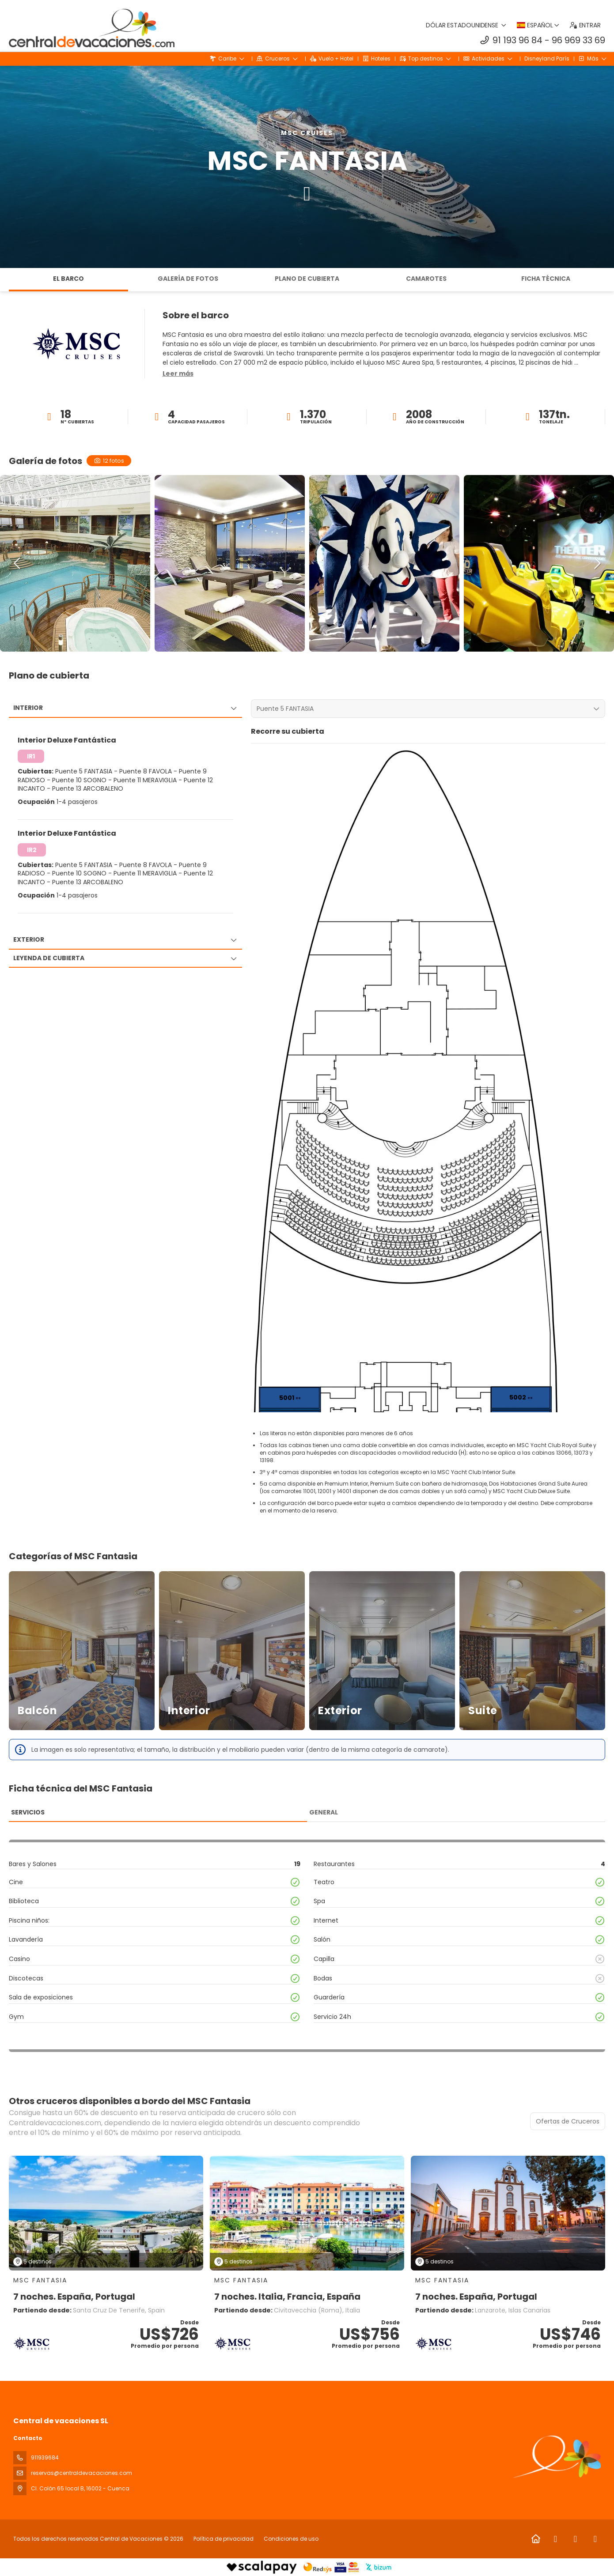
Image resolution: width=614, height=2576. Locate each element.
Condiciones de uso (290, 2538)
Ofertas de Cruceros (567, 2121)
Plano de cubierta (307, 278)
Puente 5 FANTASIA (83, 771)
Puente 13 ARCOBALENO (87, 788)
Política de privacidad (223, 2538)
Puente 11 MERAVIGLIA (146, 780)
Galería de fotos (188, 278)
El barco (68, 278)
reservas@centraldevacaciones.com (81, 2473)
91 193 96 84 (517, 40)
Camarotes (426, 278)
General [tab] (323, 1812)
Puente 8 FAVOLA (146, 771)
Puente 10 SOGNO (80, 780)
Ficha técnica (545, 278)
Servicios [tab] (28, 1812)
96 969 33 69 (578, 40)
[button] (178, 374)
